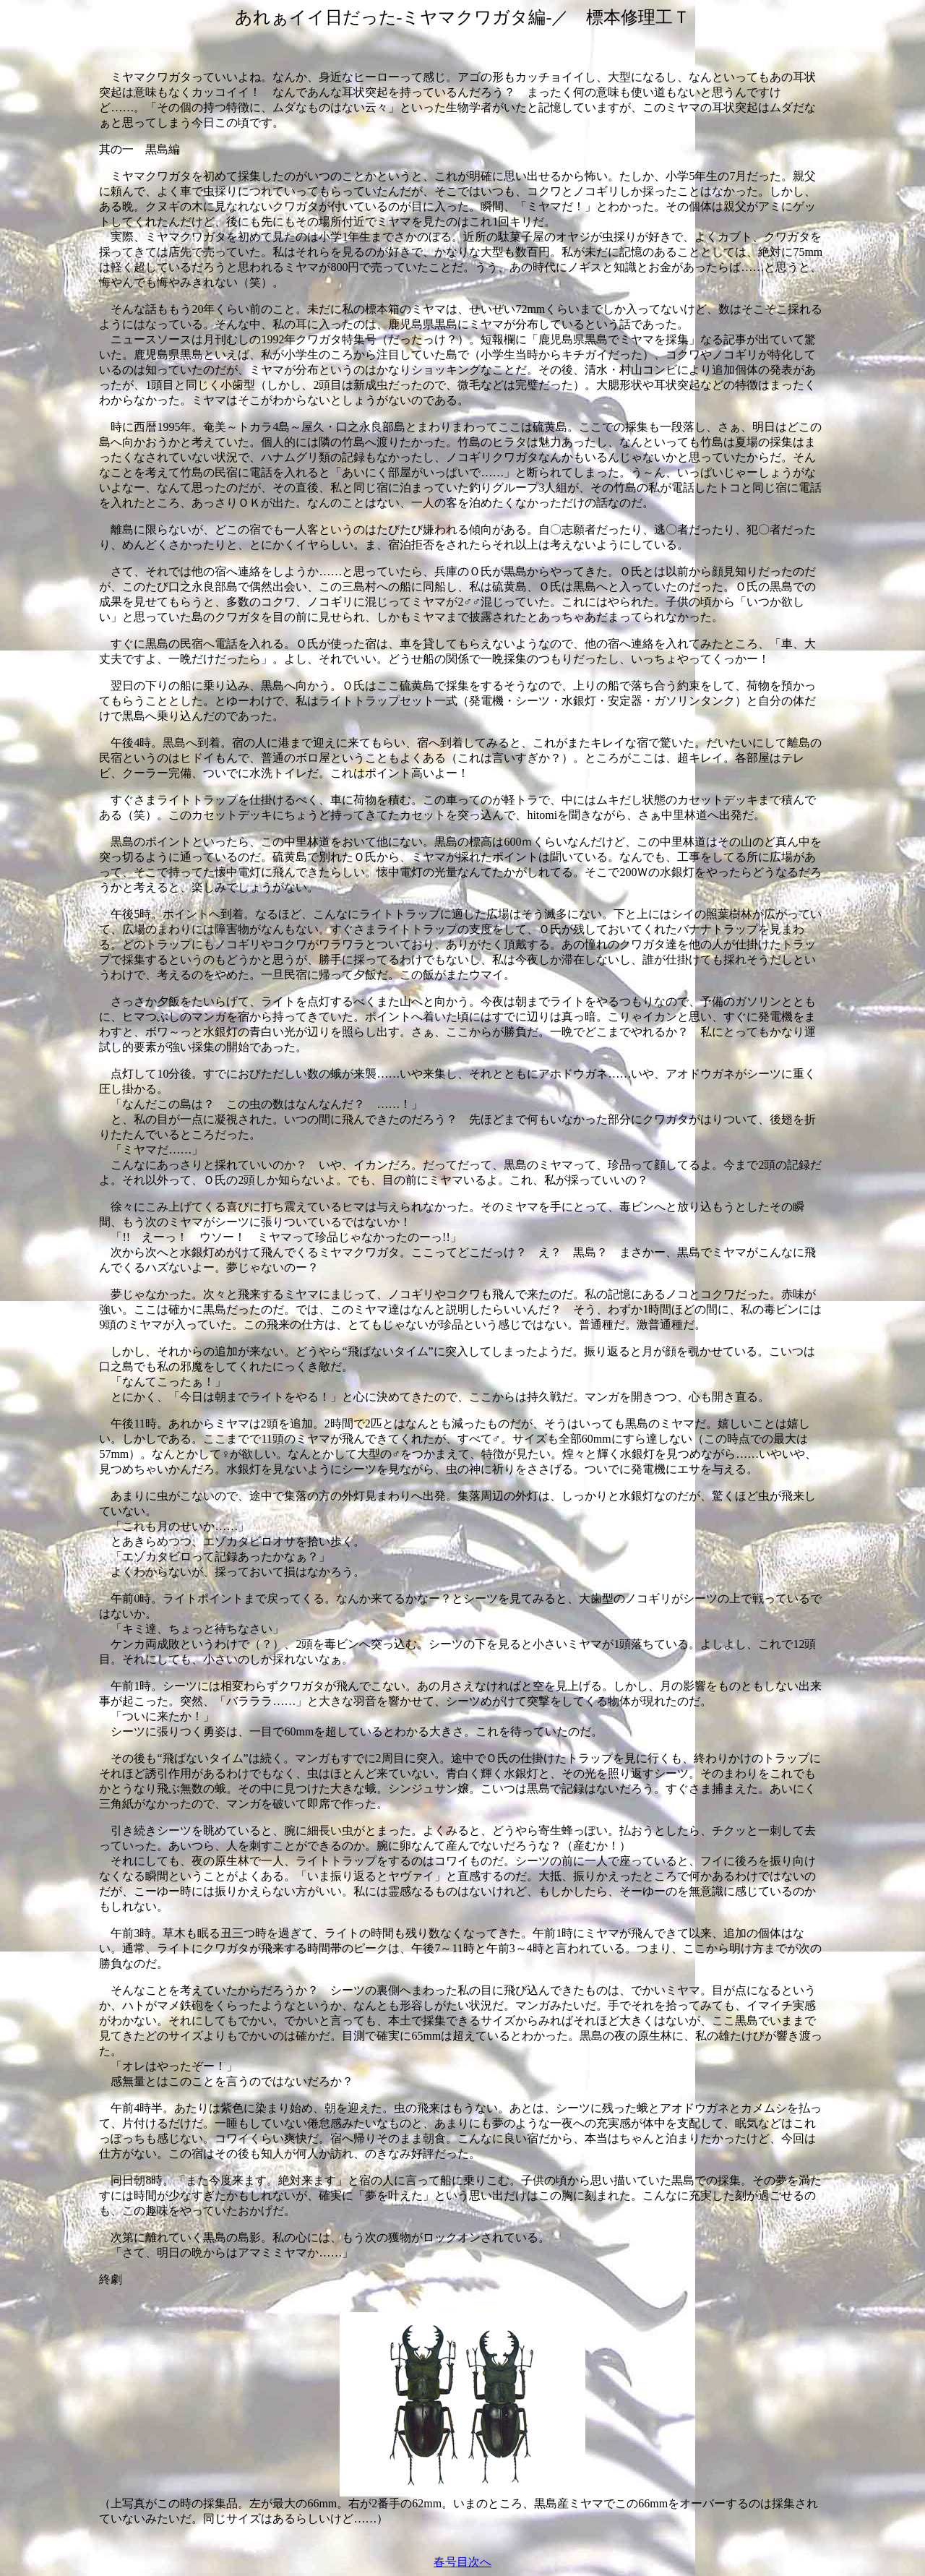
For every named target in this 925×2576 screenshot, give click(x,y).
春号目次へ (462, 2562)
